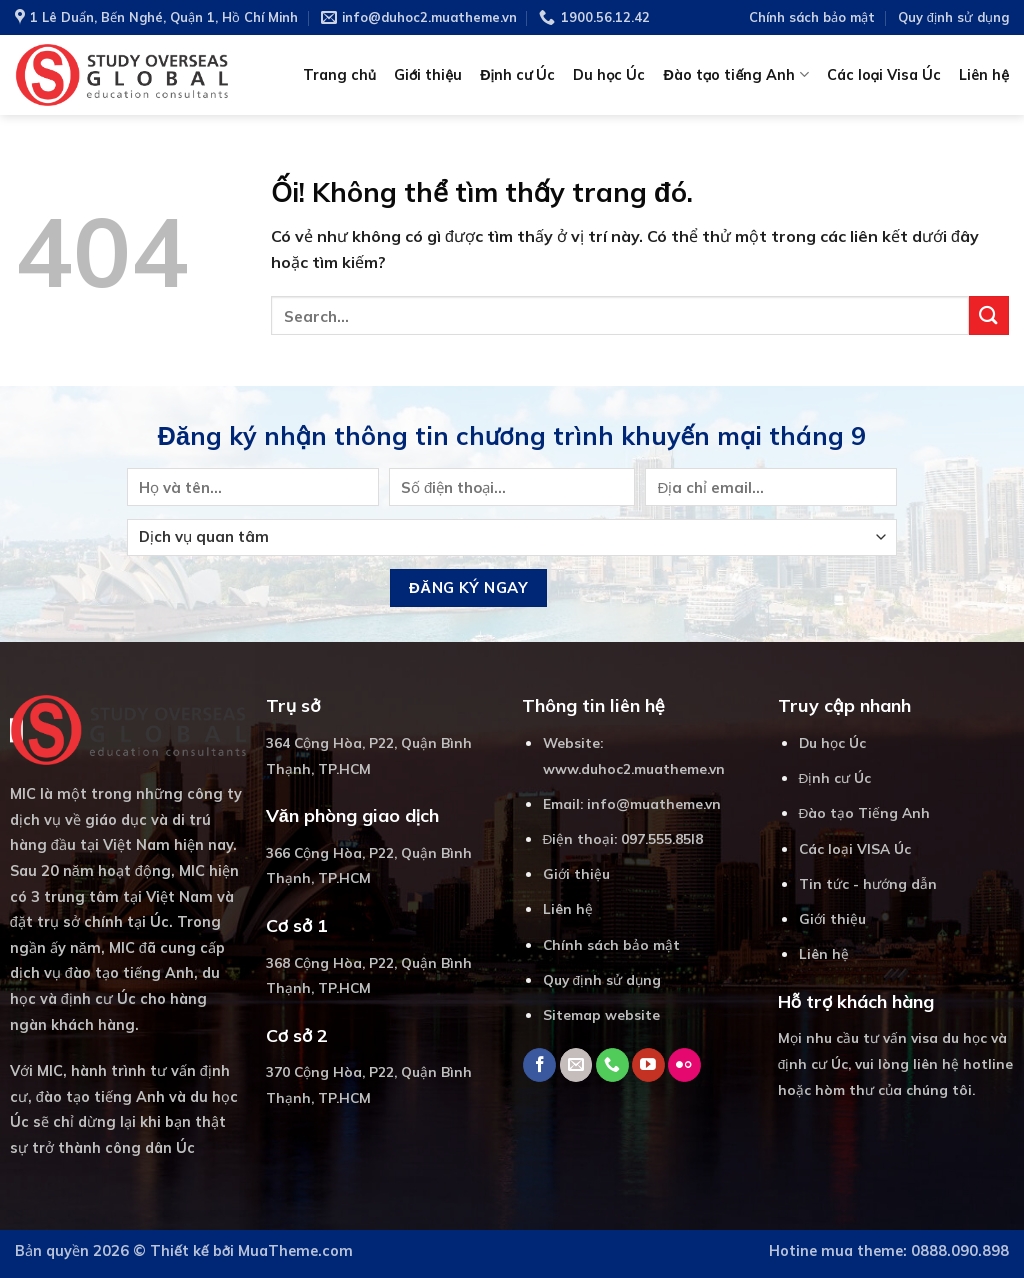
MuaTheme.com (295, 1251)
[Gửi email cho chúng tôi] (576, 1065)
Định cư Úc (517, 75)
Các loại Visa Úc (884, 75)
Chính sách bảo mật (812, 17)
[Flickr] (684, 1065)
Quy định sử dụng (953, 17)
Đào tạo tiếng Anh (735, 74)
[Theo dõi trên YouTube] (648, 1065)
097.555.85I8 (662, 838)
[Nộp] (989, 315)
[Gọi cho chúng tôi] (612, 1065)
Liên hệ (984, 75)
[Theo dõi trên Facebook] (539, 1065)
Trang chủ (339, 75)
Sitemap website (601, 1014)
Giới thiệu (428, 75)
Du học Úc (609, 75)
